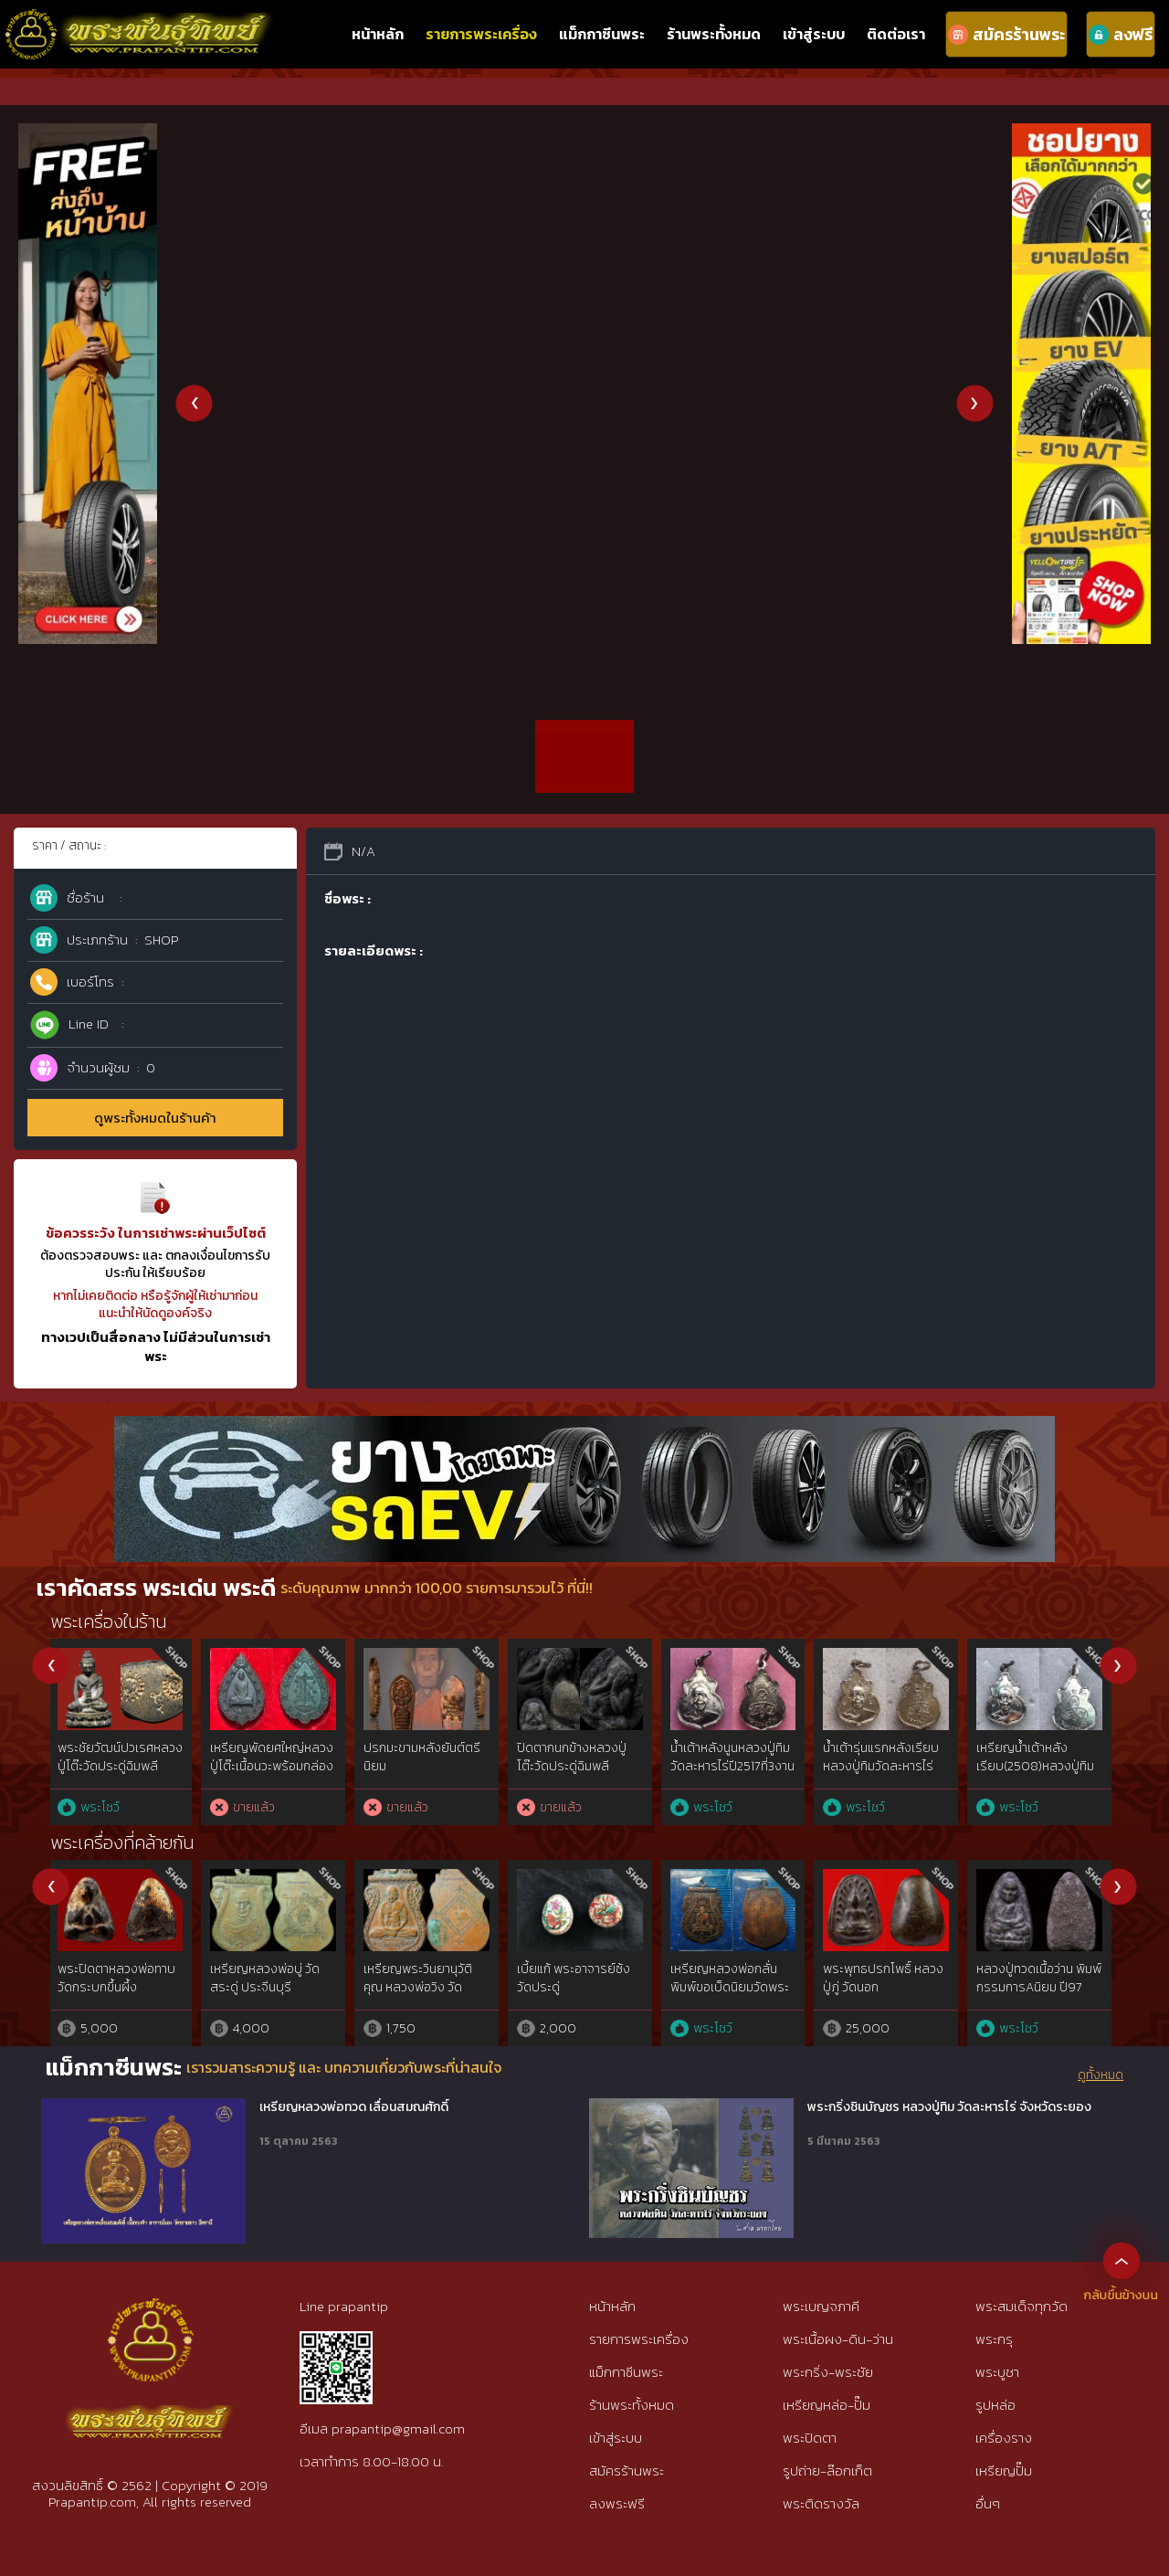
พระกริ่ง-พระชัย (828, 2371)
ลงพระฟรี (617, 2503)
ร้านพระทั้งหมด (714, 34)
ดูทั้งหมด (1100, 2075)
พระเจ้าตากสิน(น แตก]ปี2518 (561, 1757)
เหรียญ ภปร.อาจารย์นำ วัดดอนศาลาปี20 (119, 1757)
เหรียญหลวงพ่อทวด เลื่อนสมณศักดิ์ (353, 2107)
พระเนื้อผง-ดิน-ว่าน (838, 2338)
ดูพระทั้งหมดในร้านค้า (155, 1117)
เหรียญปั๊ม (1003, 2470)
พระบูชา (997, 2371)
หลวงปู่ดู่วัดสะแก (869, 1748)
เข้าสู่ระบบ (814, 34)
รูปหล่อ (995, 2404)
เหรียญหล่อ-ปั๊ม (826, 2404)
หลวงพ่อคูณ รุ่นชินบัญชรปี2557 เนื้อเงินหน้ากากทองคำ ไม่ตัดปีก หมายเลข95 (425, 1774)
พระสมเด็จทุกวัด (1021, 2306)
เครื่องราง (1003, 2437)
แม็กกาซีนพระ (602, 34)
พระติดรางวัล (821, 2503)
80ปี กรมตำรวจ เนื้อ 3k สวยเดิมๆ (273, 1757)
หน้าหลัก (378, 34)
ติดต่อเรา (896, 34)
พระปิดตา (810, 2437)
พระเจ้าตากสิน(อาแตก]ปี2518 (717, 1757)
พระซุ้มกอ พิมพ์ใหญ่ (723, 1969)
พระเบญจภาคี (821, 2306)
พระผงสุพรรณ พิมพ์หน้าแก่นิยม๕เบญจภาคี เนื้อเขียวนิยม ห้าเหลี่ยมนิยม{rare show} (577, 1995)
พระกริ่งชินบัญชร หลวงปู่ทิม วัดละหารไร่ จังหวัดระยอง (949, 2107)
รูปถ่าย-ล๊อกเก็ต (827, 2470)
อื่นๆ (987, 2503)
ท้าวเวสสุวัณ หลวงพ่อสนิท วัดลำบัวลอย (115, 1978)
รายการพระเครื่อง (481, 34)
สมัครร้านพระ (626, 2470)
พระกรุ (994, 2338)
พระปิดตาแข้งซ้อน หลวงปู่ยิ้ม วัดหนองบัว (422, 1978)
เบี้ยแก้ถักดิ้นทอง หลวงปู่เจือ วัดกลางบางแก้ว (884, 1978)
